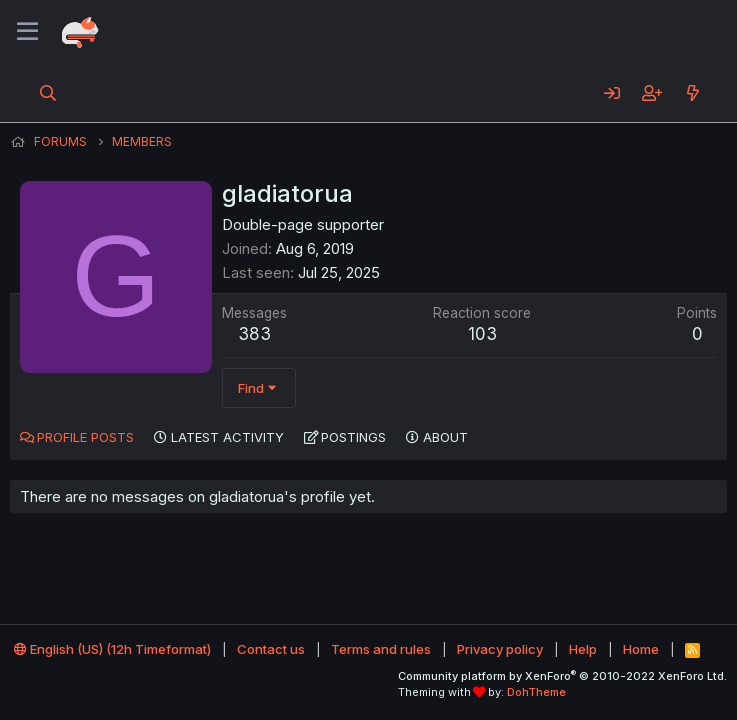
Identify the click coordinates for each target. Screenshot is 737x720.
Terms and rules (381, 649)
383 (254, 334)
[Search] (48, 93)
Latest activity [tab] (227, 437)
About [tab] (445, 437)
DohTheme (536, 692)
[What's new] (692, 93)
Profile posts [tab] (85, 437)
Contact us (271, 649)
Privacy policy (500, 649)
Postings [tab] (353, 437)
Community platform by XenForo (562, 676)
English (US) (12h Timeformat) (112, 649)
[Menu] (27, 32)
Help (583, 649)
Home (641, 649)
